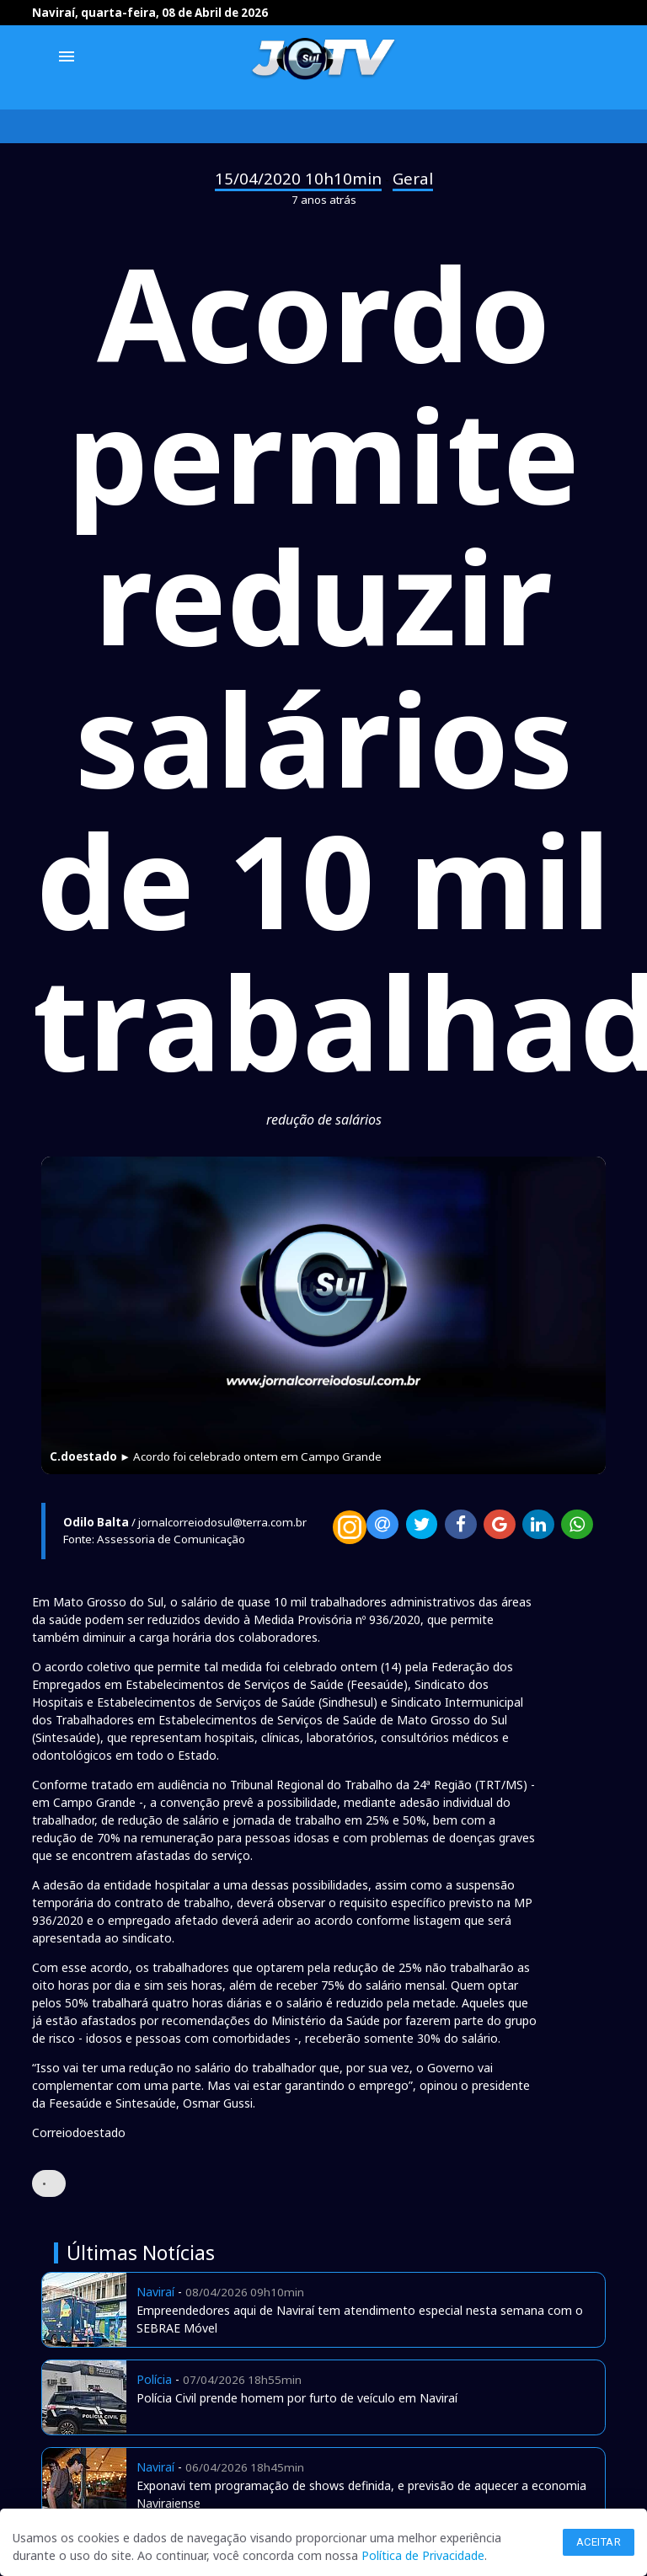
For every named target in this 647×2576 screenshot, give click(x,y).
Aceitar (599, 2542)
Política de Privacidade (422, 2555)
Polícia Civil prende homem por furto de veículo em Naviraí (296, 2398)
